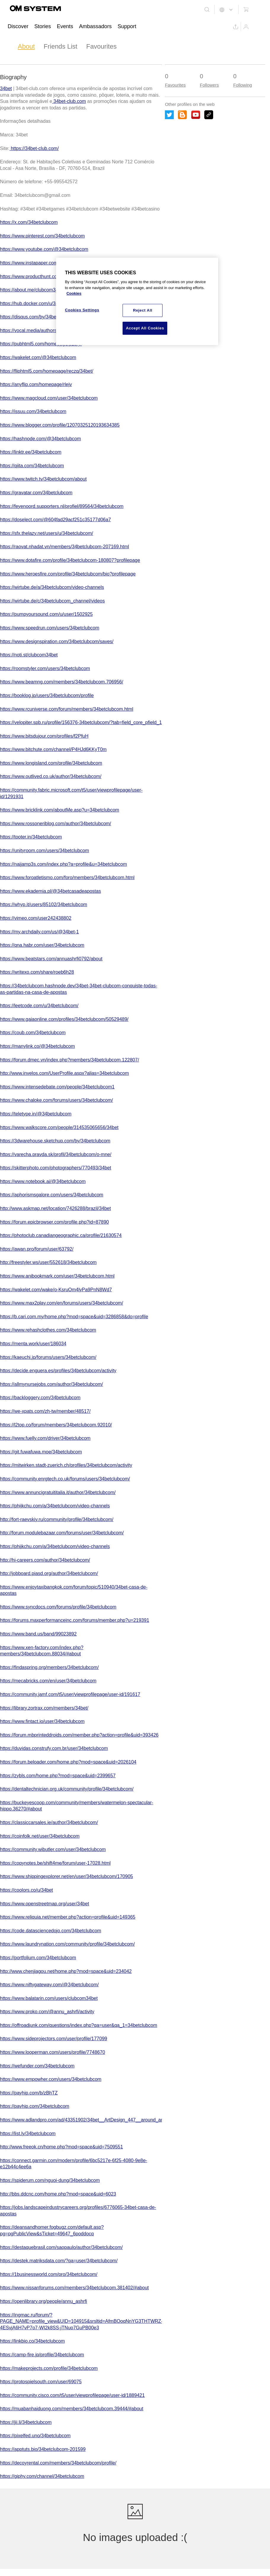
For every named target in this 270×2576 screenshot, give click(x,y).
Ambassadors (95, 26)
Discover (18, 26)
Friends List (61, 46)
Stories (42, 26)
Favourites (101, 46)
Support (127, 26)
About (26, 46)
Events (65, 26)
